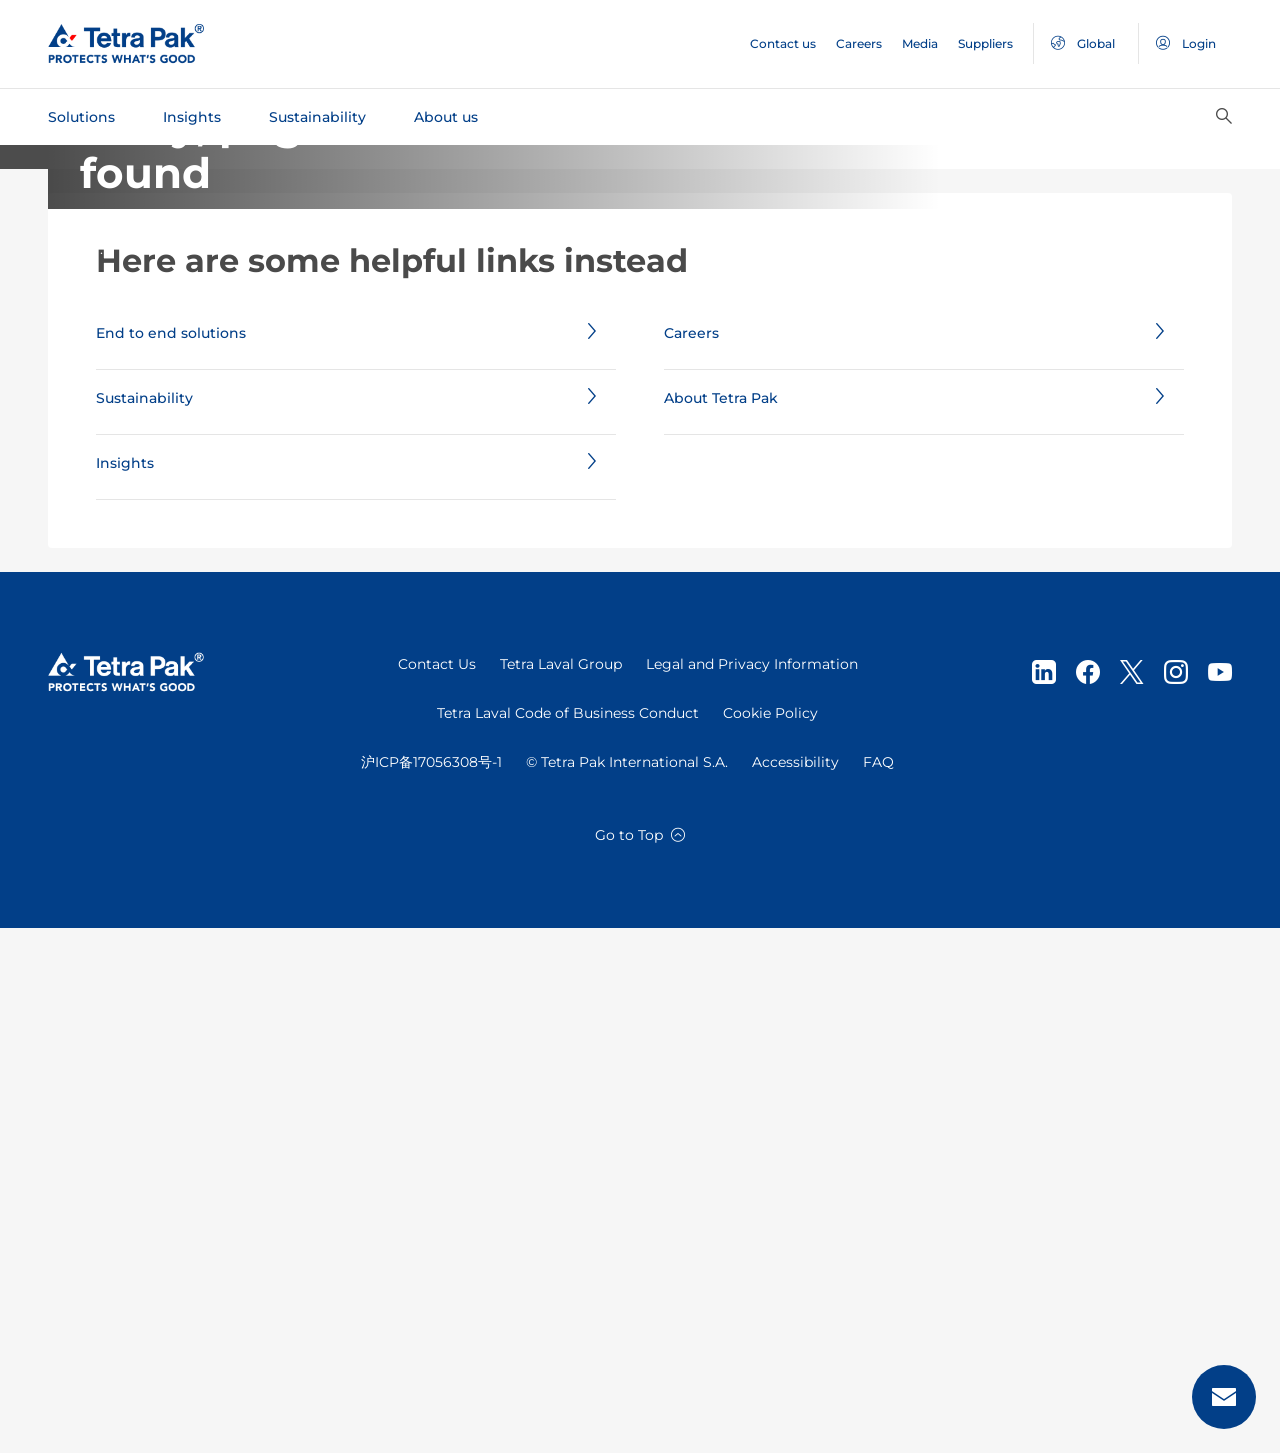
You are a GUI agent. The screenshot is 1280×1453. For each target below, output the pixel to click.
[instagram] (1176, 1197)
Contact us (783, 43)
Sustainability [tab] (317, 117)
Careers (859, 43)
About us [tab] (446, 117)
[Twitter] (1132, 1197)
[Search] (1224, 116)
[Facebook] (1088, 1197)
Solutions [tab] (81, 117)
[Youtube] (1220, 1197)
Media (920, 43)
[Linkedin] (1044, 1197)
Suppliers (985, 43)
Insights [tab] (192, 117)
